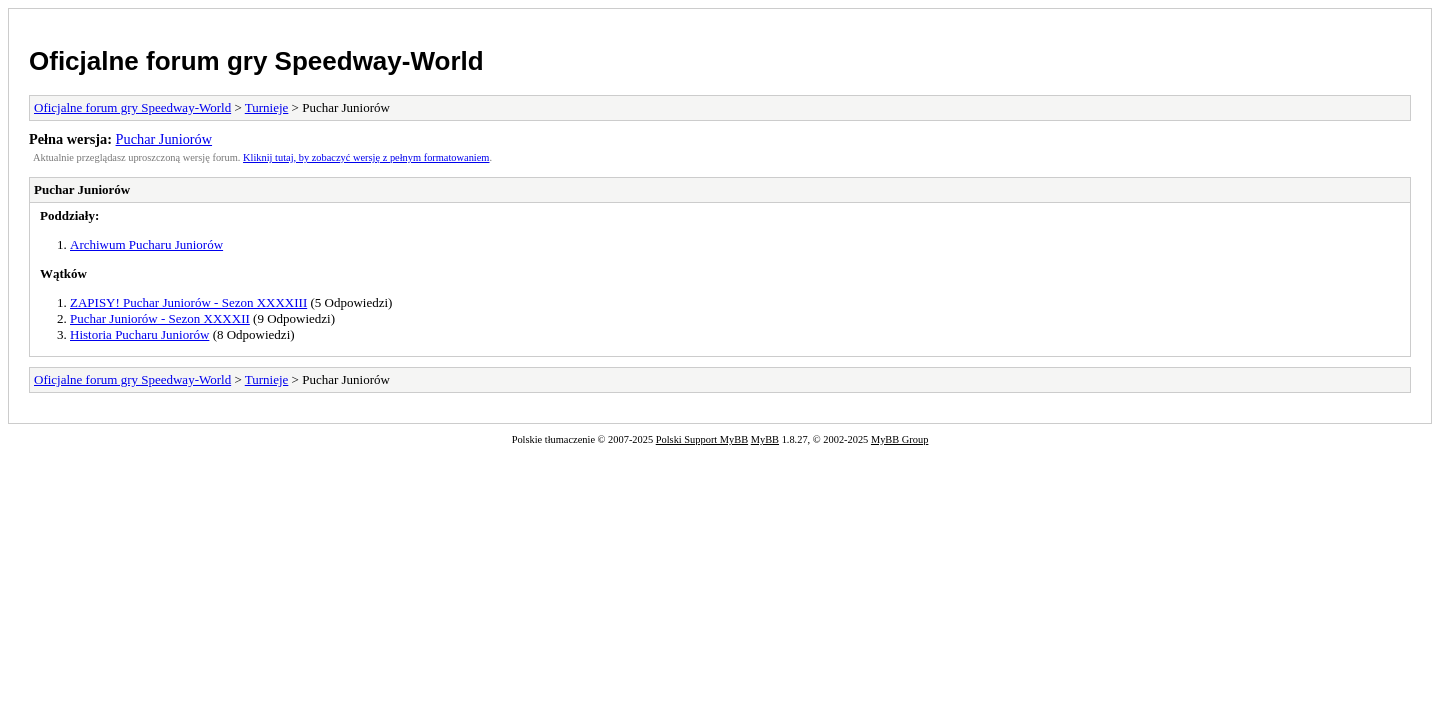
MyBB (765, 439)
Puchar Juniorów (164, 139)
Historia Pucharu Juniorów (139, 334)
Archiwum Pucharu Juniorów (146, 244)
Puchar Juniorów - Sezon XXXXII (160, 318)
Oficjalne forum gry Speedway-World (256, 61)
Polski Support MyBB (702, 439)
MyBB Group (899, 439)
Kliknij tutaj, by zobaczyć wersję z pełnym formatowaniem (366, 157)
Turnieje (267, 107)
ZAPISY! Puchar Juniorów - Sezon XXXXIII (188, 302)
